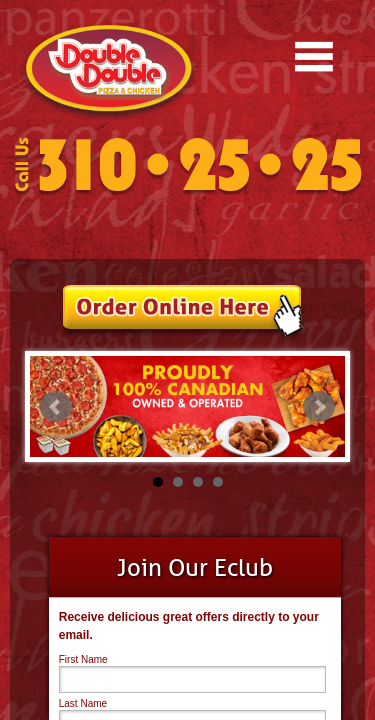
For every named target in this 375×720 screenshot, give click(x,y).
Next (319, 407)
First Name (83, 659)
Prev (56, 407)
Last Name (83, 703)
